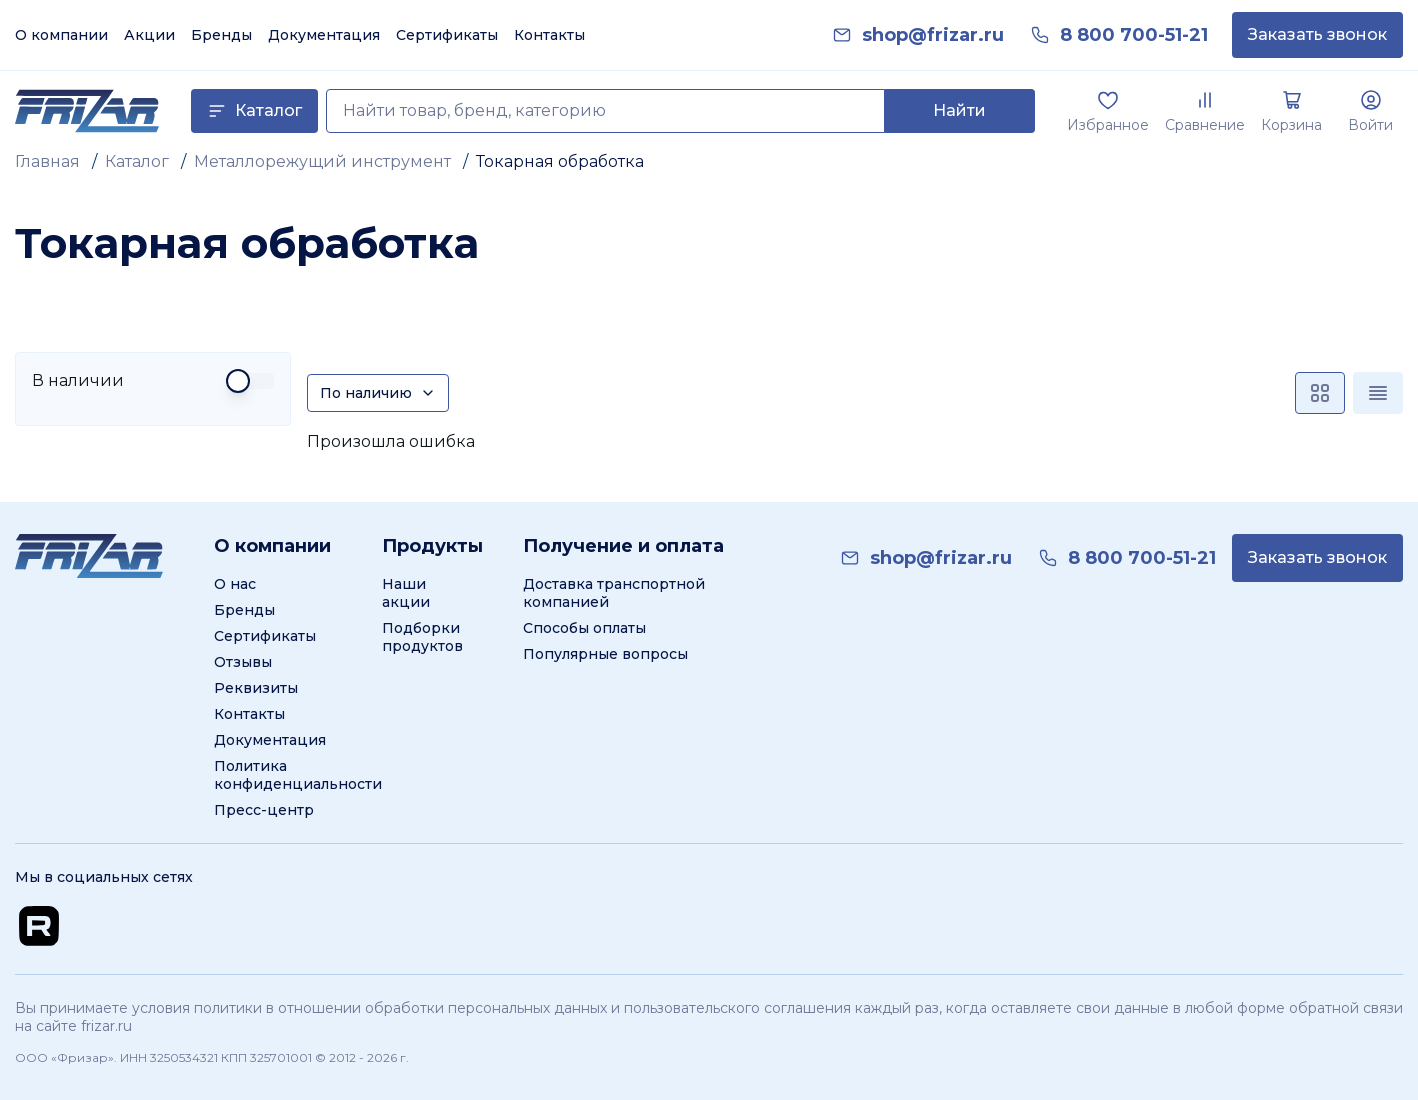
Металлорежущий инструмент (322, 161)
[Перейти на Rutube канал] (39, 926)
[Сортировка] (378, 393)
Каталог (137, 161)
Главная (47, 161)
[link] (933, 35)
